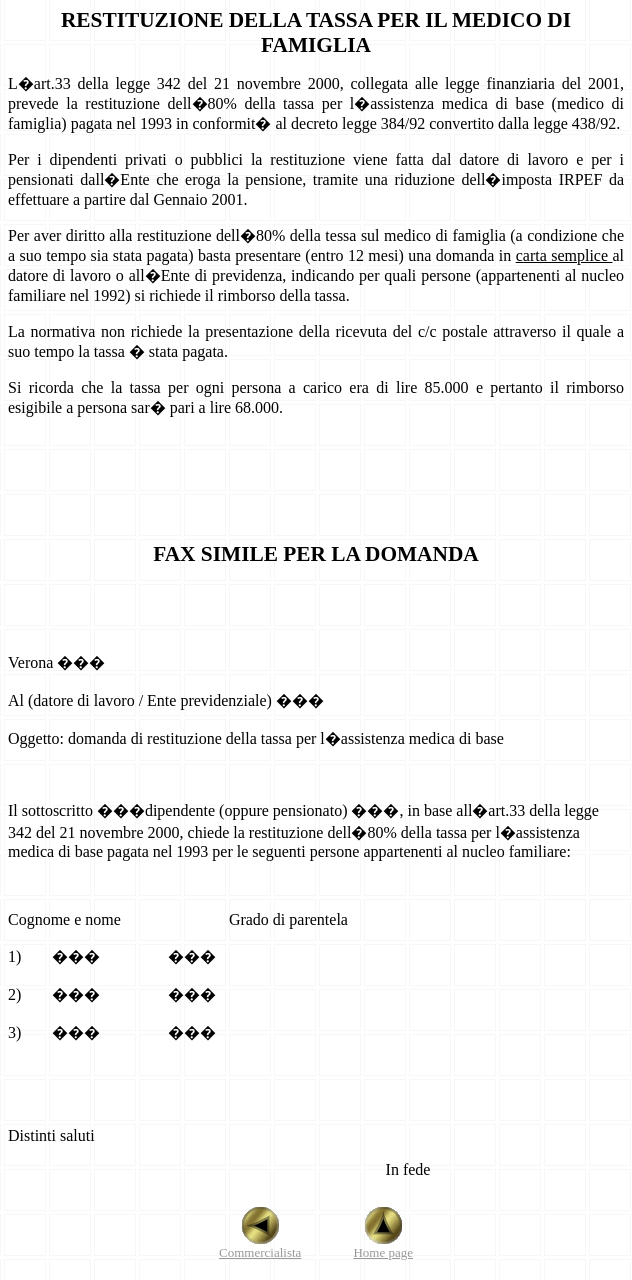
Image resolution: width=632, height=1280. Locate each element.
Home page (383, 1246)
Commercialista (260, 1246)
